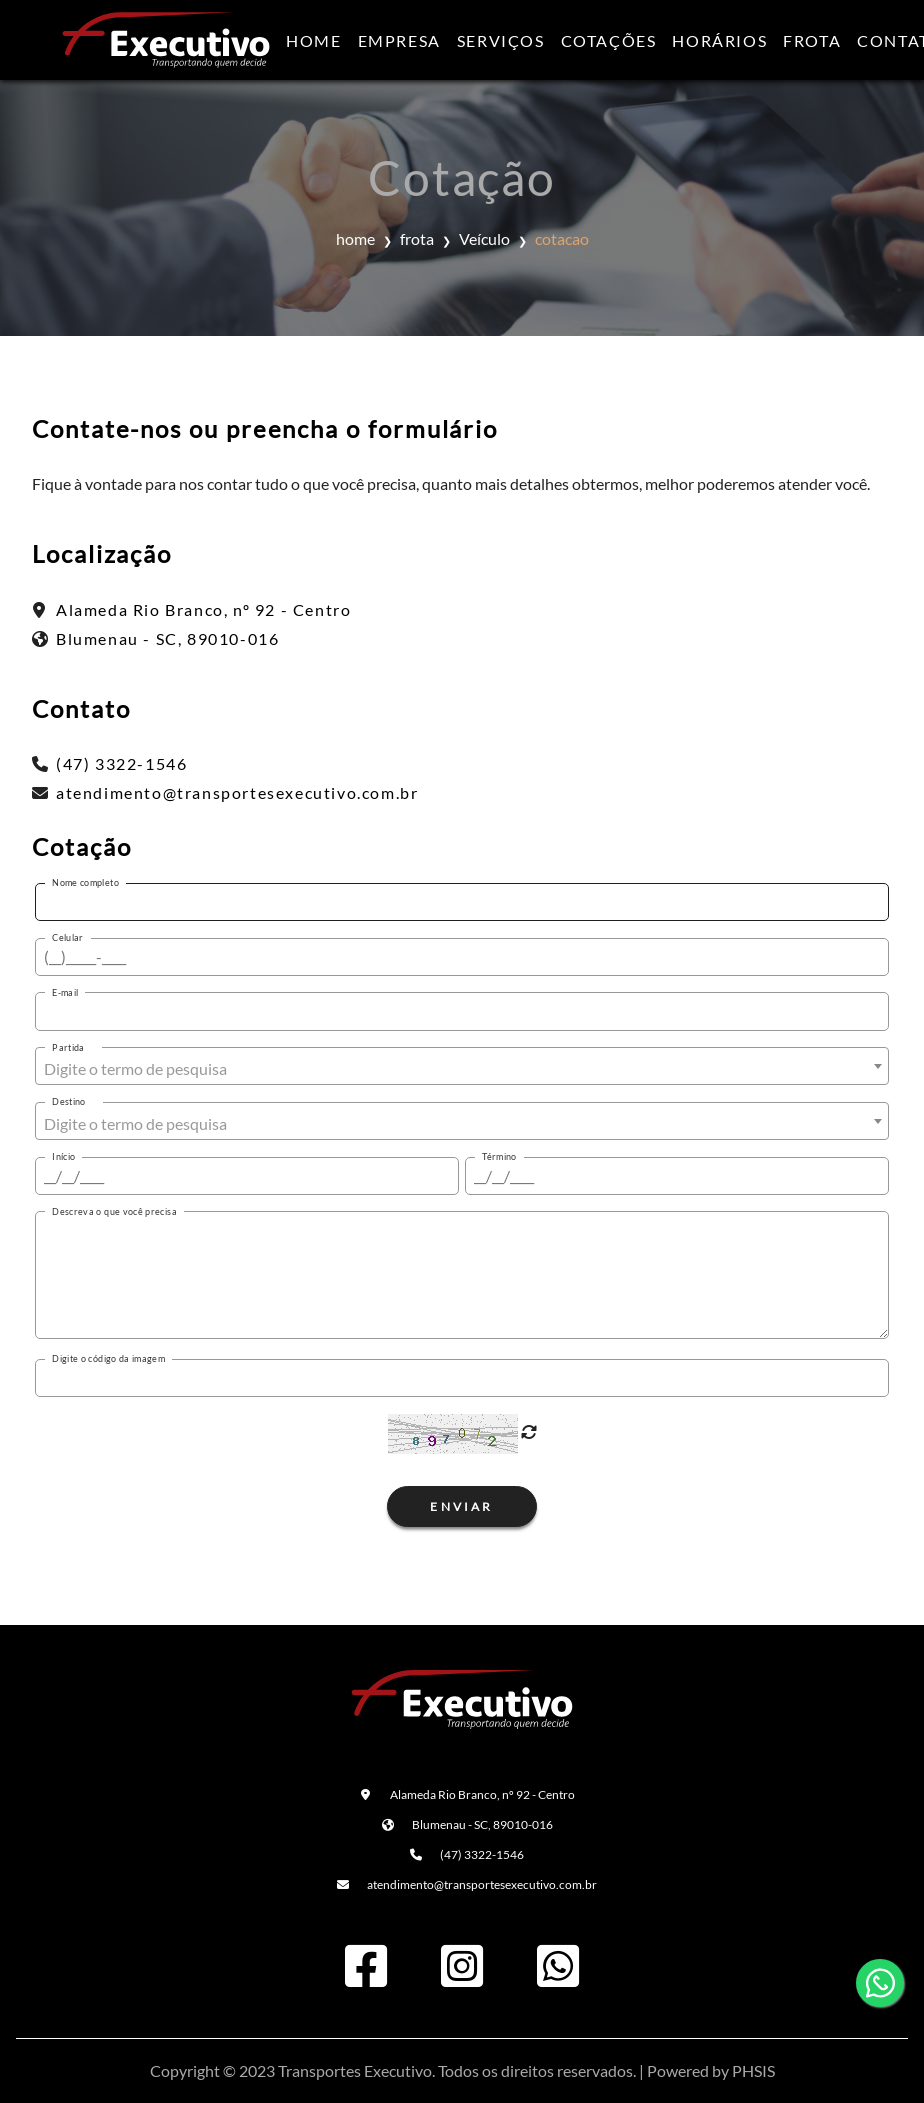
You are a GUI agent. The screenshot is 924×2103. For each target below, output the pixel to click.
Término (499, 1156)
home (355, 238)
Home (313, 40)
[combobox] (462, 1066)
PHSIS (753, 2070)
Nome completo (85, 882)
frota (417, 238)
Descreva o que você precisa (114, 1211)
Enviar (461, 1506)
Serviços (501, 40)
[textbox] (462, 1069)
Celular (68, 937)
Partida (68, 1047)
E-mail (65, 992)
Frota (812, 40)
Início (63, 1156)
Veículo (484, 238)
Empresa (399, 40)
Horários (719, 40)
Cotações (609, 40)
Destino (69, 1101)
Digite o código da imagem (108, 1358)
